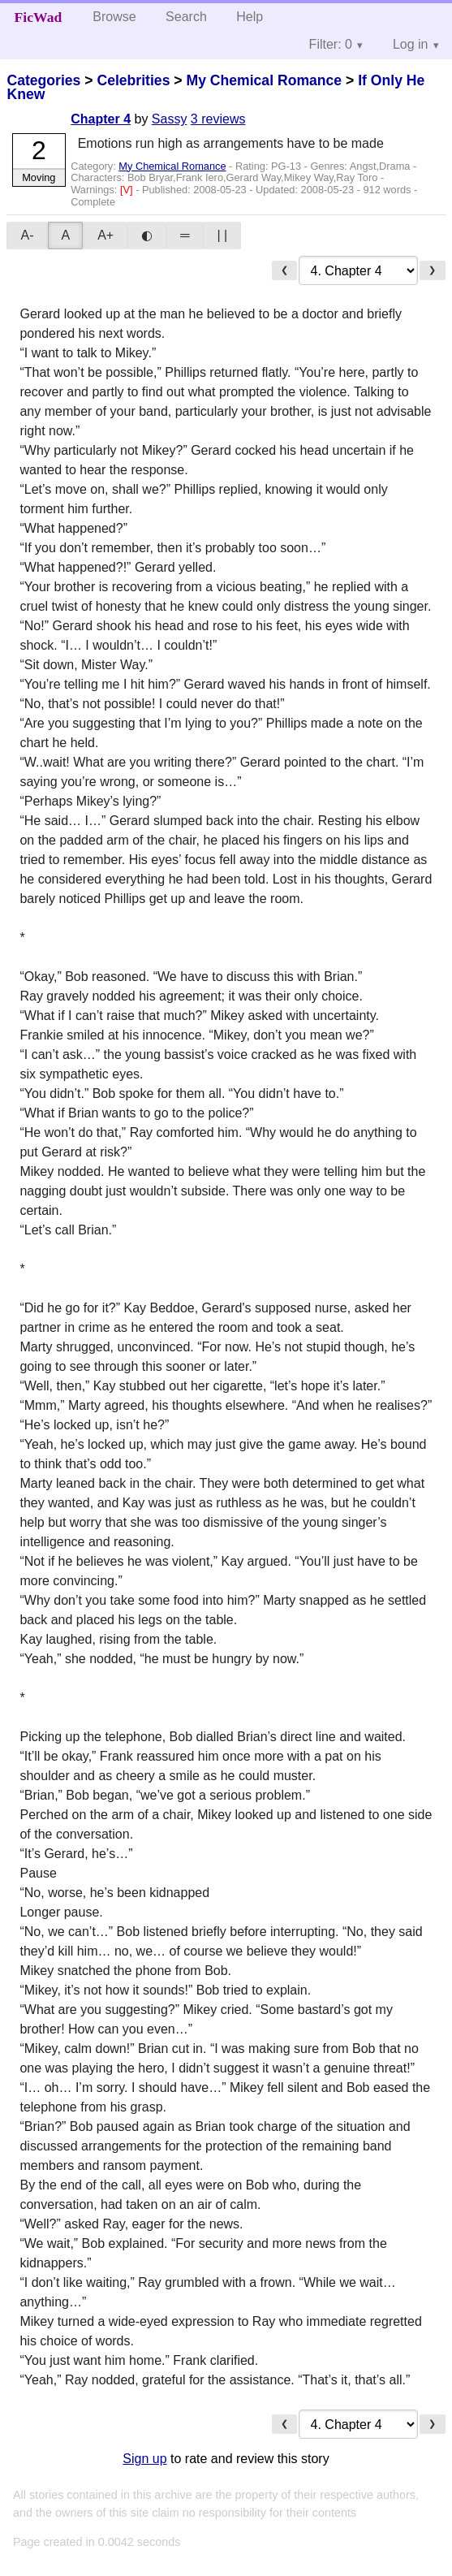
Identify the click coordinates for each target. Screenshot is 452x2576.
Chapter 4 (101, 119)
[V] (128, 190)
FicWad (38, 17)
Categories (43, 80)
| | (222, 235)
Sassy (169, 119)
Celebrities (133, 80)
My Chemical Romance (264, 80)
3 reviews (218, 119)
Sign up (144, 2459)
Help (249, 17)
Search (186, 17)
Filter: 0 (330, 44)
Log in (410, 44)
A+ (105, 235)
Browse (114, 17)
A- (26, 235)
